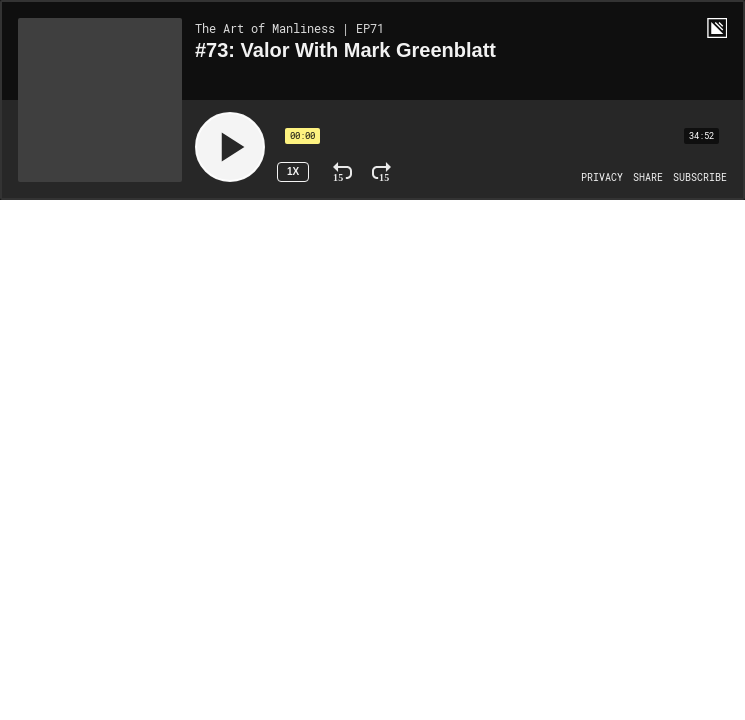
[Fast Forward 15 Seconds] (381, 172)
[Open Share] (648, 178)
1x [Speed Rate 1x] (293, 171)
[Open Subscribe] (700, 178)
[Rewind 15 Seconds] (342, 172)
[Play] (230, 147)
